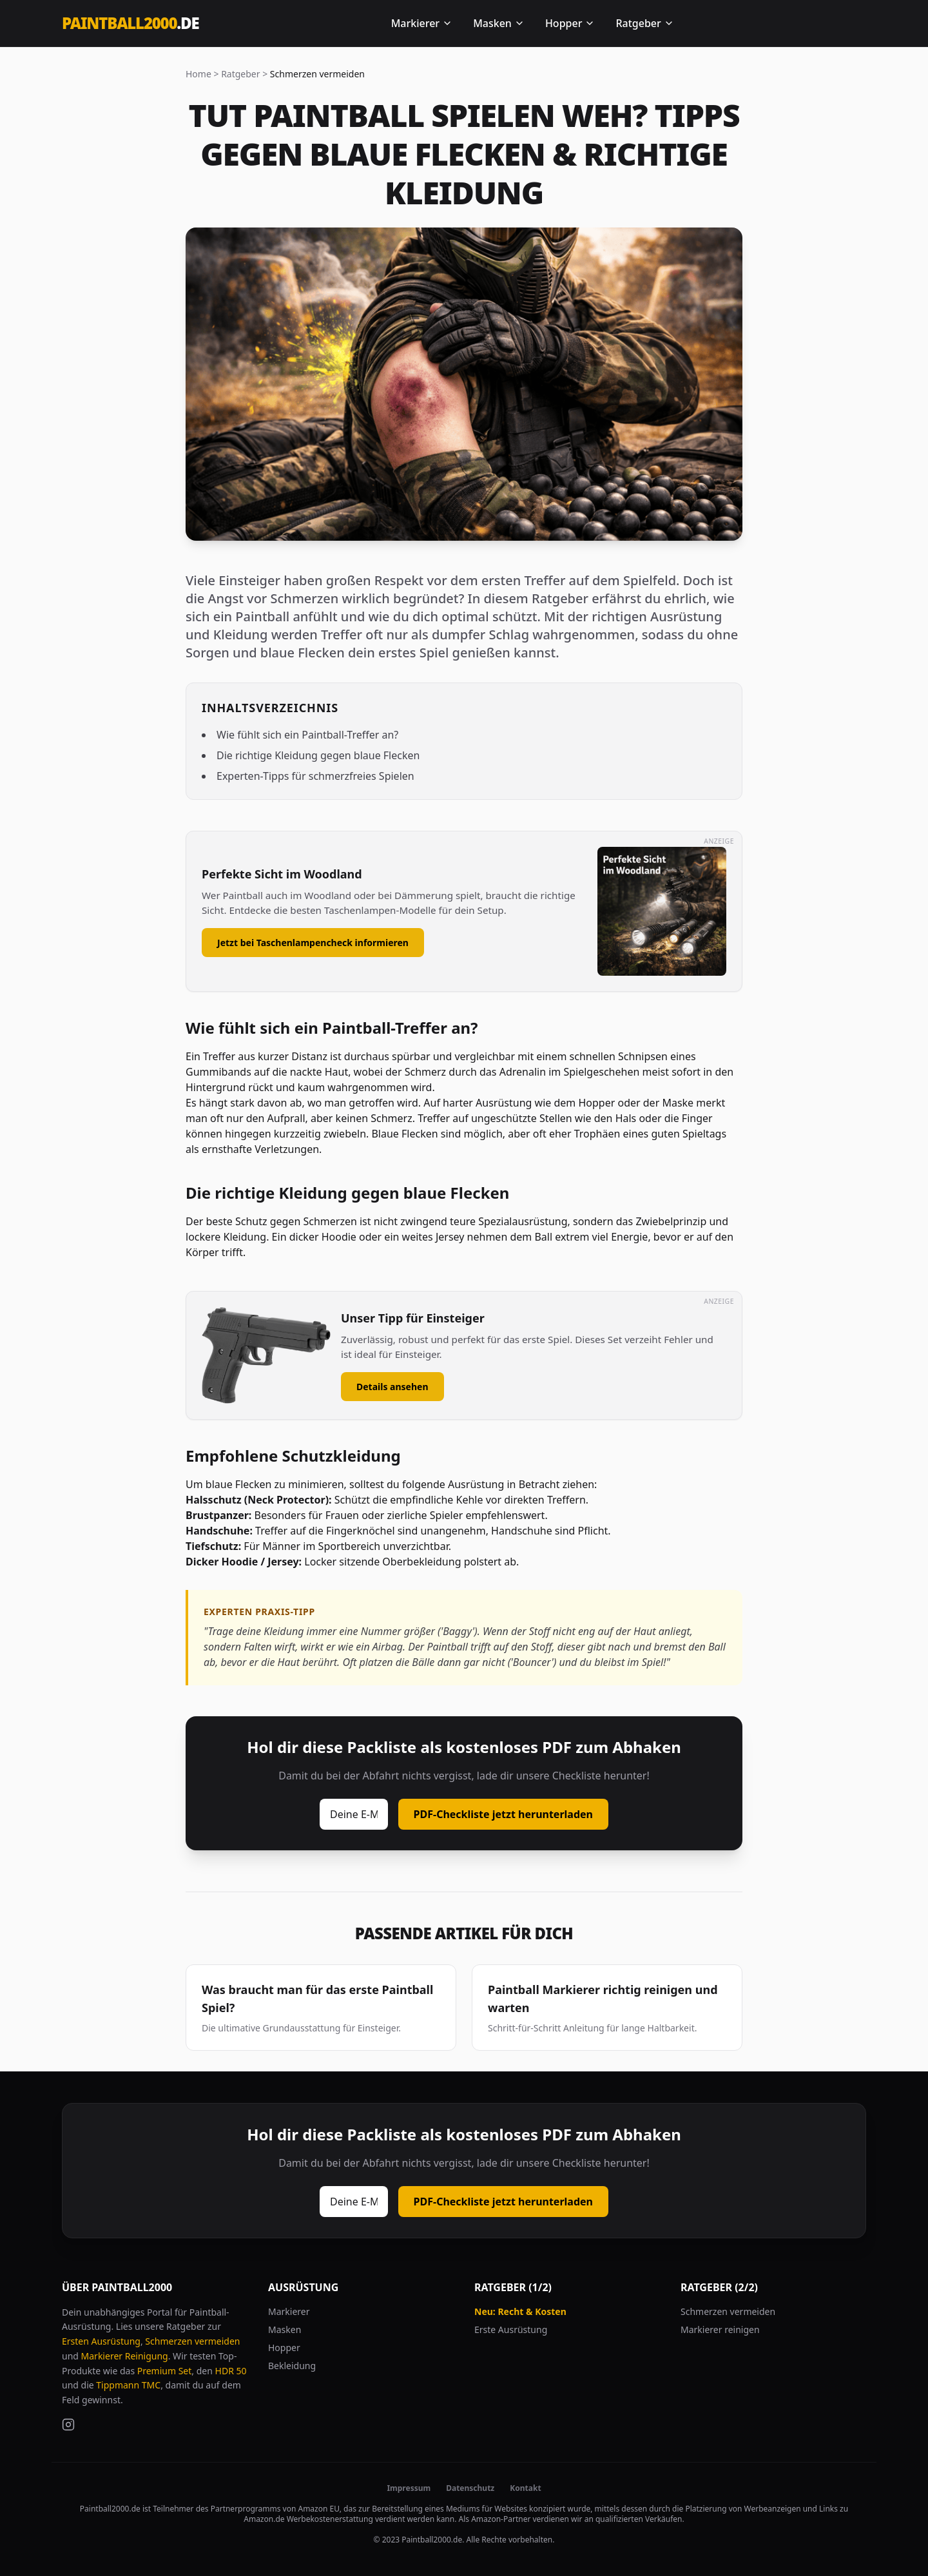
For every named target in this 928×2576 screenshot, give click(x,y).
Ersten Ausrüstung (101, 2341)
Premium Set (164, 2371)
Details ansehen (392, 1386)
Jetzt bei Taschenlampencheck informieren (313, 942)
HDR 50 (231, 2371)
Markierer (421, 23)
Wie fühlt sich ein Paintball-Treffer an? (307, 735)
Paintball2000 (130, 23)
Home (198, 74)
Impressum (408, 2488)
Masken (499, 23)
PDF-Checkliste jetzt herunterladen (503, 1814)
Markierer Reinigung (124, 2356)
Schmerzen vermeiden (192, 2341)
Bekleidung (292, 2365)
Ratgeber (644, 23)
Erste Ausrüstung (510, 2329)
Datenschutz (470, 2488)
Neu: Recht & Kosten (520, 2311)
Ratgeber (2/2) (719, 2287)
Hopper (570, 23)
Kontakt (525, 2488)
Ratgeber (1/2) (513, 2287)
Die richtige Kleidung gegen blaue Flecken (318, 755)
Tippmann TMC (128, 2385)
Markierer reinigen (720, 2329)
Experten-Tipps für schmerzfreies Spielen (315, 776)
